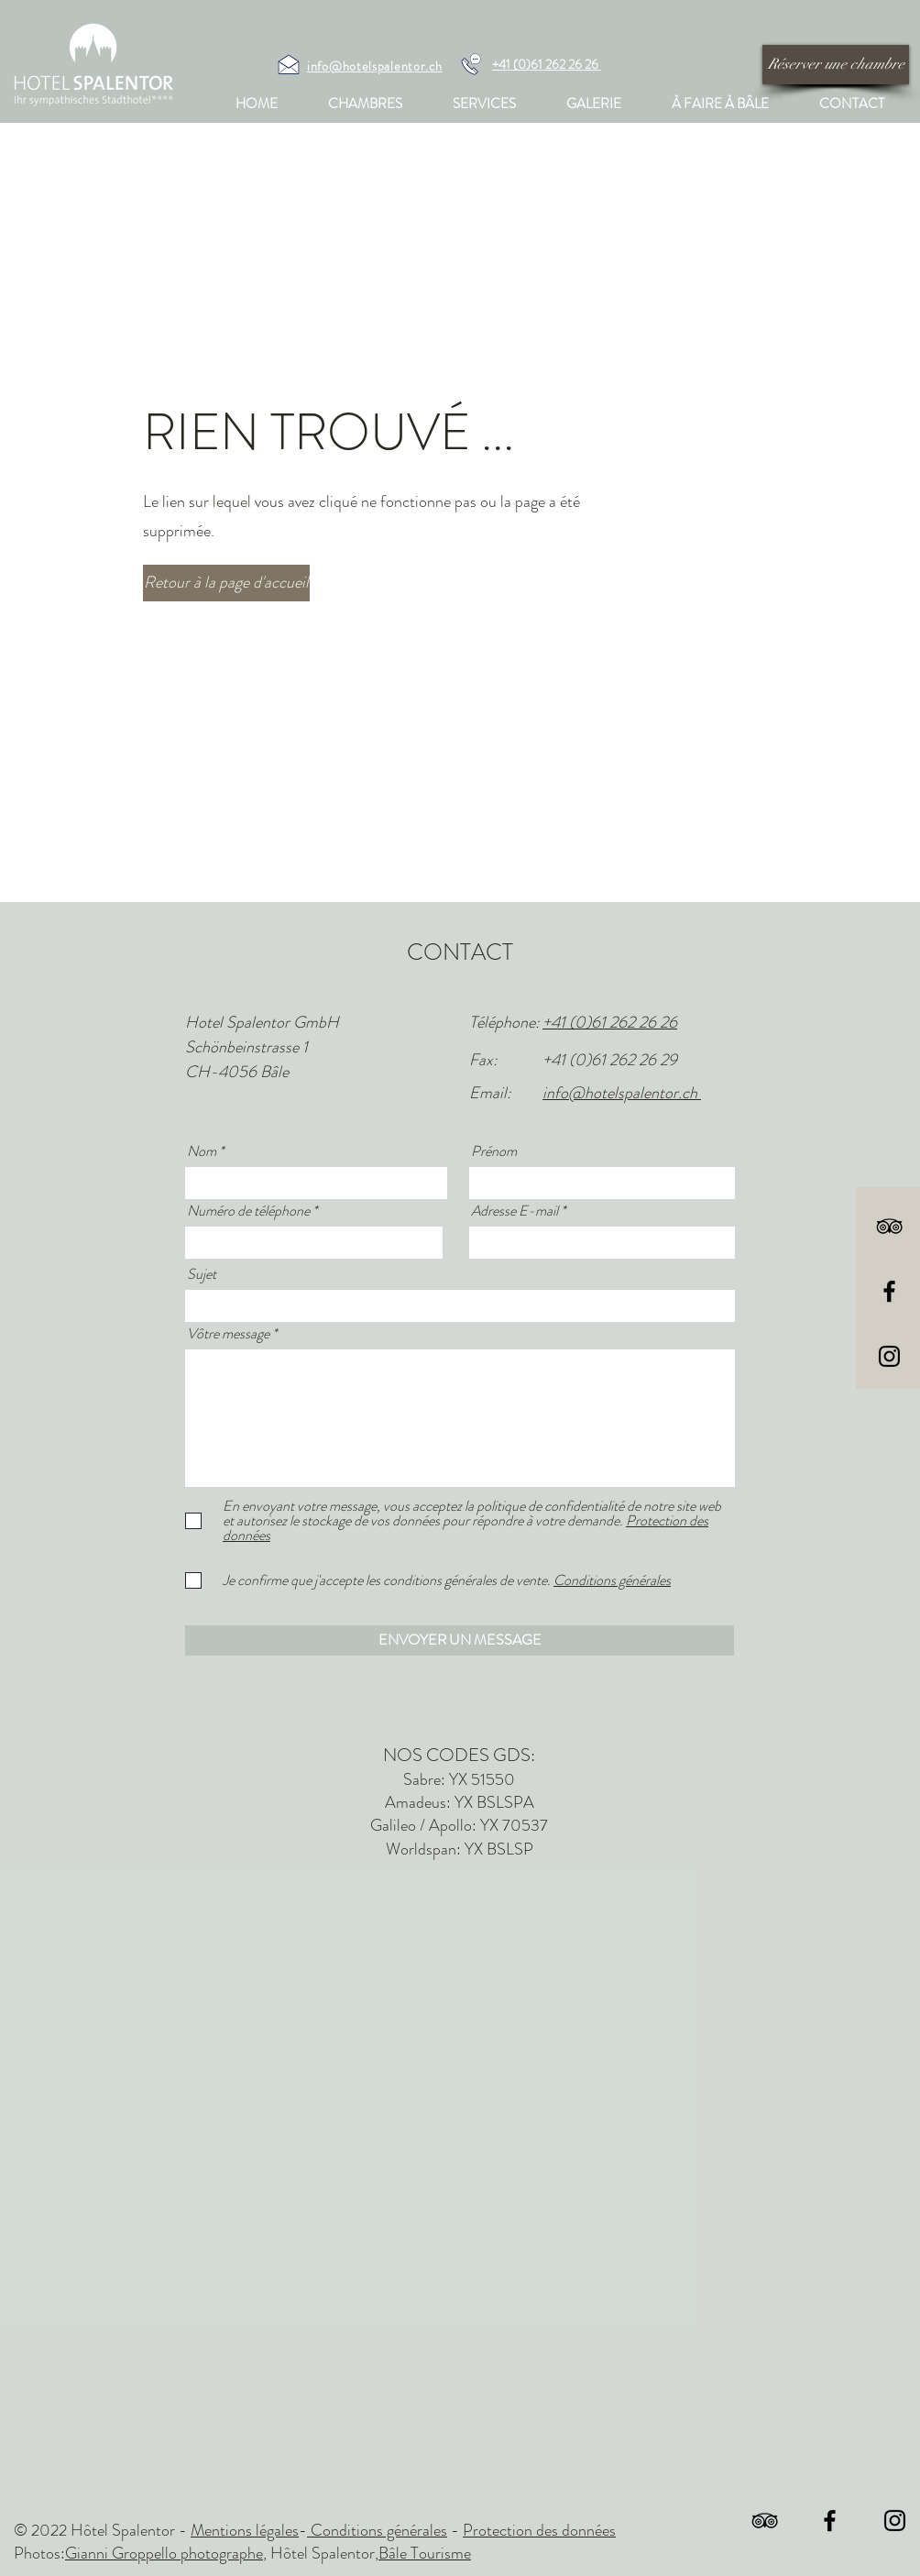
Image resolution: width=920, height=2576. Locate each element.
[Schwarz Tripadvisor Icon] (889, 1226)
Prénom (494, 1151)
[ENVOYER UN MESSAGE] (459, 1640)
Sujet (201, 1274)
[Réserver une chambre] (835, 64)
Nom (201, 1151)
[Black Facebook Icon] (889, 1291)
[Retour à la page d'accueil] (226, 583)
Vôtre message (228, 1334)
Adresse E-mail (514, 1211)
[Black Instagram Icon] (889, 1356)
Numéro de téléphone (248, 1211)
